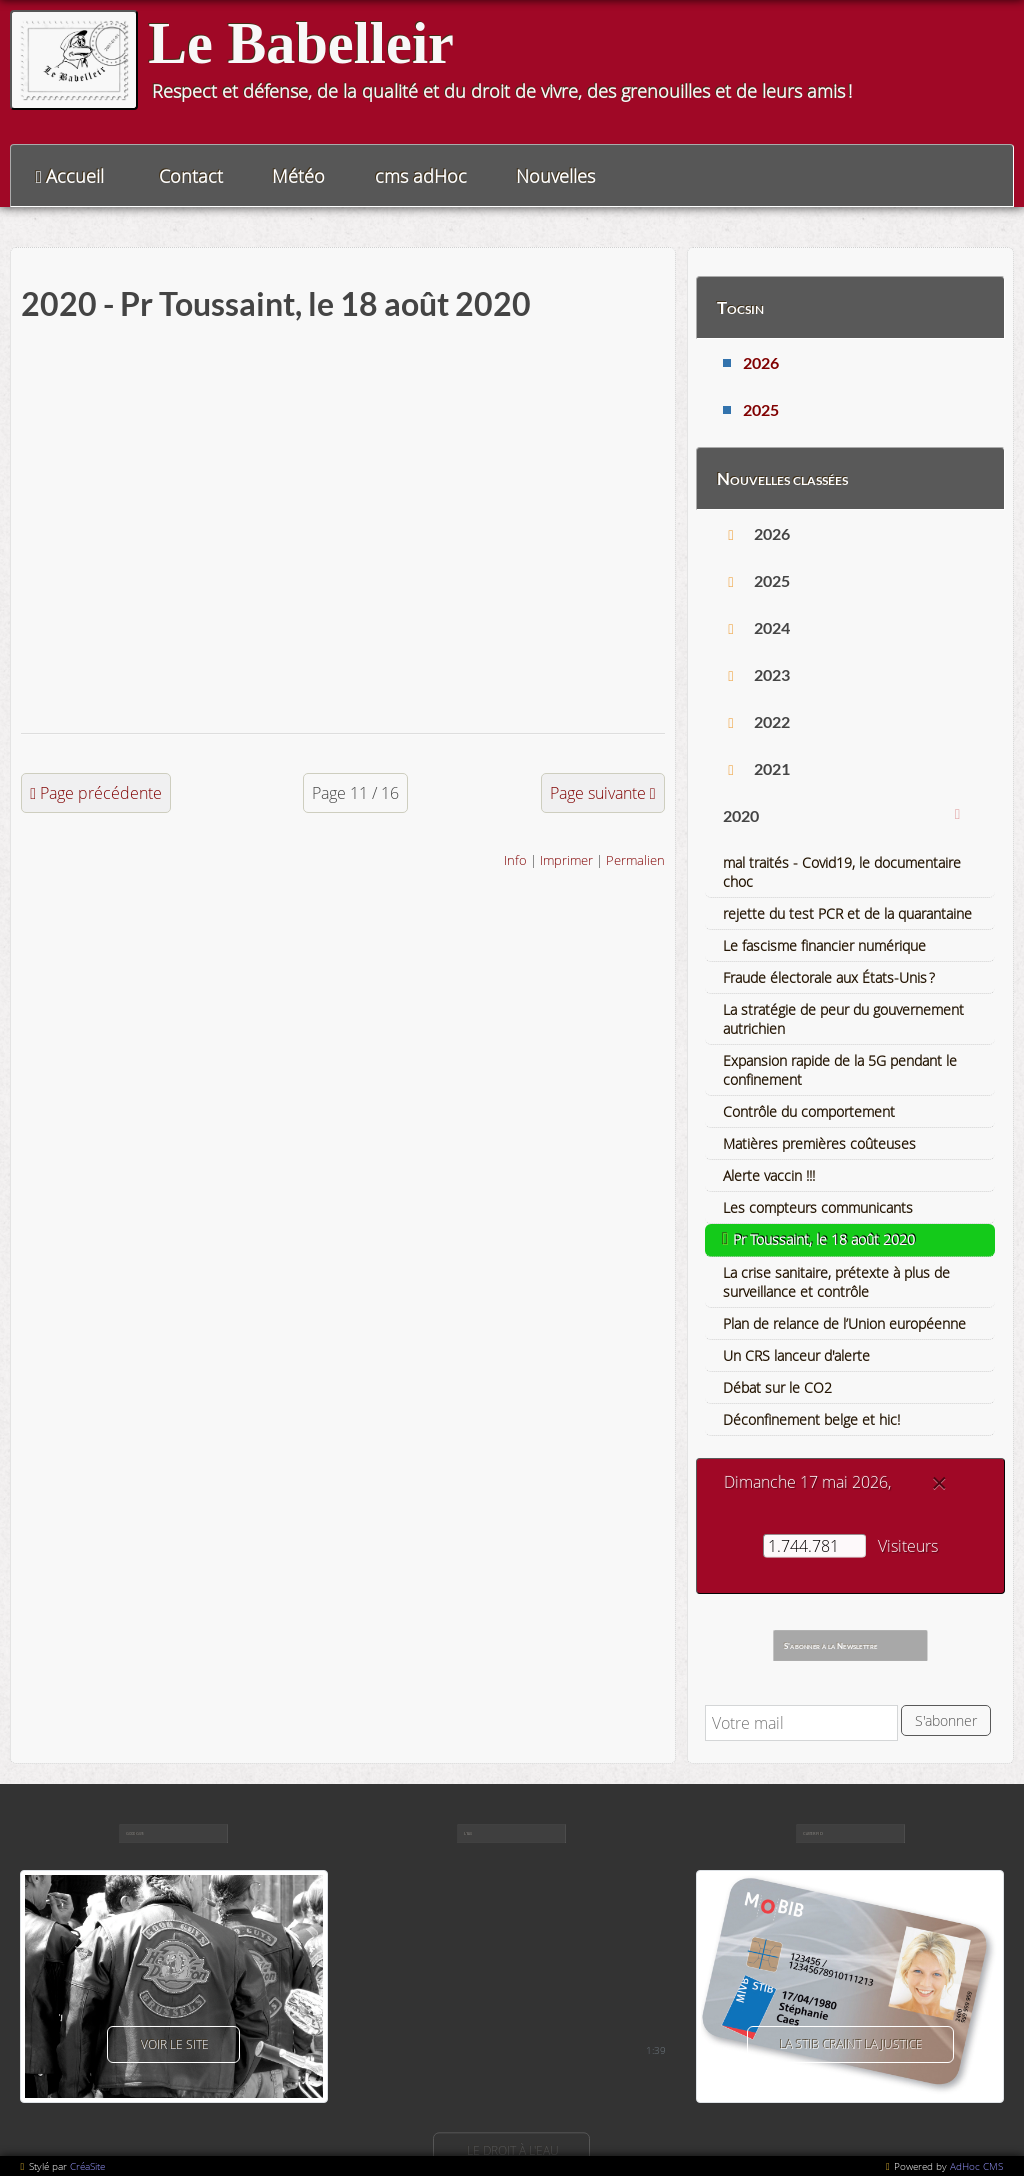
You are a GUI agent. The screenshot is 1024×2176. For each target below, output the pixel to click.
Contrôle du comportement (809, 1111)
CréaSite (87, 2166)
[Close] (939, 1483)
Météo (298, 176)
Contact (191, 176)
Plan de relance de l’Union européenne (844, 1323)
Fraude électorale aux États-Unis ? (829, 977)
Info (515, 860)
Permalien (635, 860)
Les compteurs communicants (818, 1207)
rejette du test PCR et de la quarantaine (847, 913)
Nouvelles (555, 176)
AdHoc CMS (976, 2166)
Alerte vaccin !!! (769, 1175)
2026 (761, 362)
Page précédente (101, 793)
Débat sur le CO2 (777, 1387)
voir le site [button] (173, 2044)
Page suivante (598, 793)
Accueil (75, 176)
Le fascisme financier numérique (824, 945)
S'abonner (946, 1720)
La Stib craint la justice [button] (850, 2044)
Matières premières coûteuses (819, 1143)
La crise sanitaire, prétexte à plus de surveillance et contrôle (836, 1282)
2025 (761, 409)
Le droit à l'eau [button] (511, 2150)
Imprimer (566, 860)
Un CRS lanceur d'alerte (796, 1355)
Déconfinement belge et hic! (811, 1419)
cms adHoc (421, 176)
